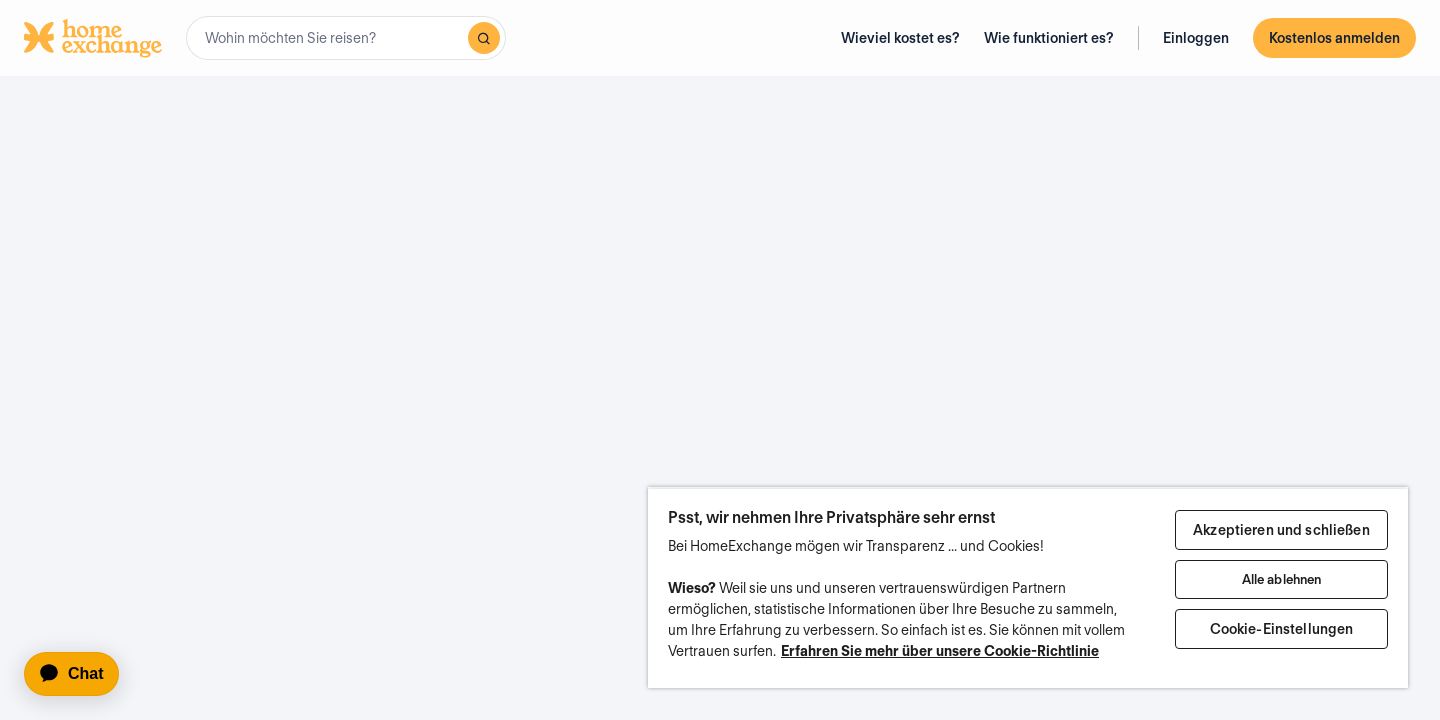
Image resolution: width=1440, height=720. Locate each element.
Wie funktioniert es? (1049, 38)
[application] (80, 674)
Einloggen (1196, 38)
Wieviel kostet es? (900, 38)
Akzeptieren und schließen (1281, 530)
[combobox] (346, 38)
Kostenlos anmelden (1334, 38)
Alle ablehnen (1282, 579)
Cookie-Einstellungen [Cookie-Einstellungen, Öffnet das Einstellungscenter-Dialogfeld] (1282, 629)
